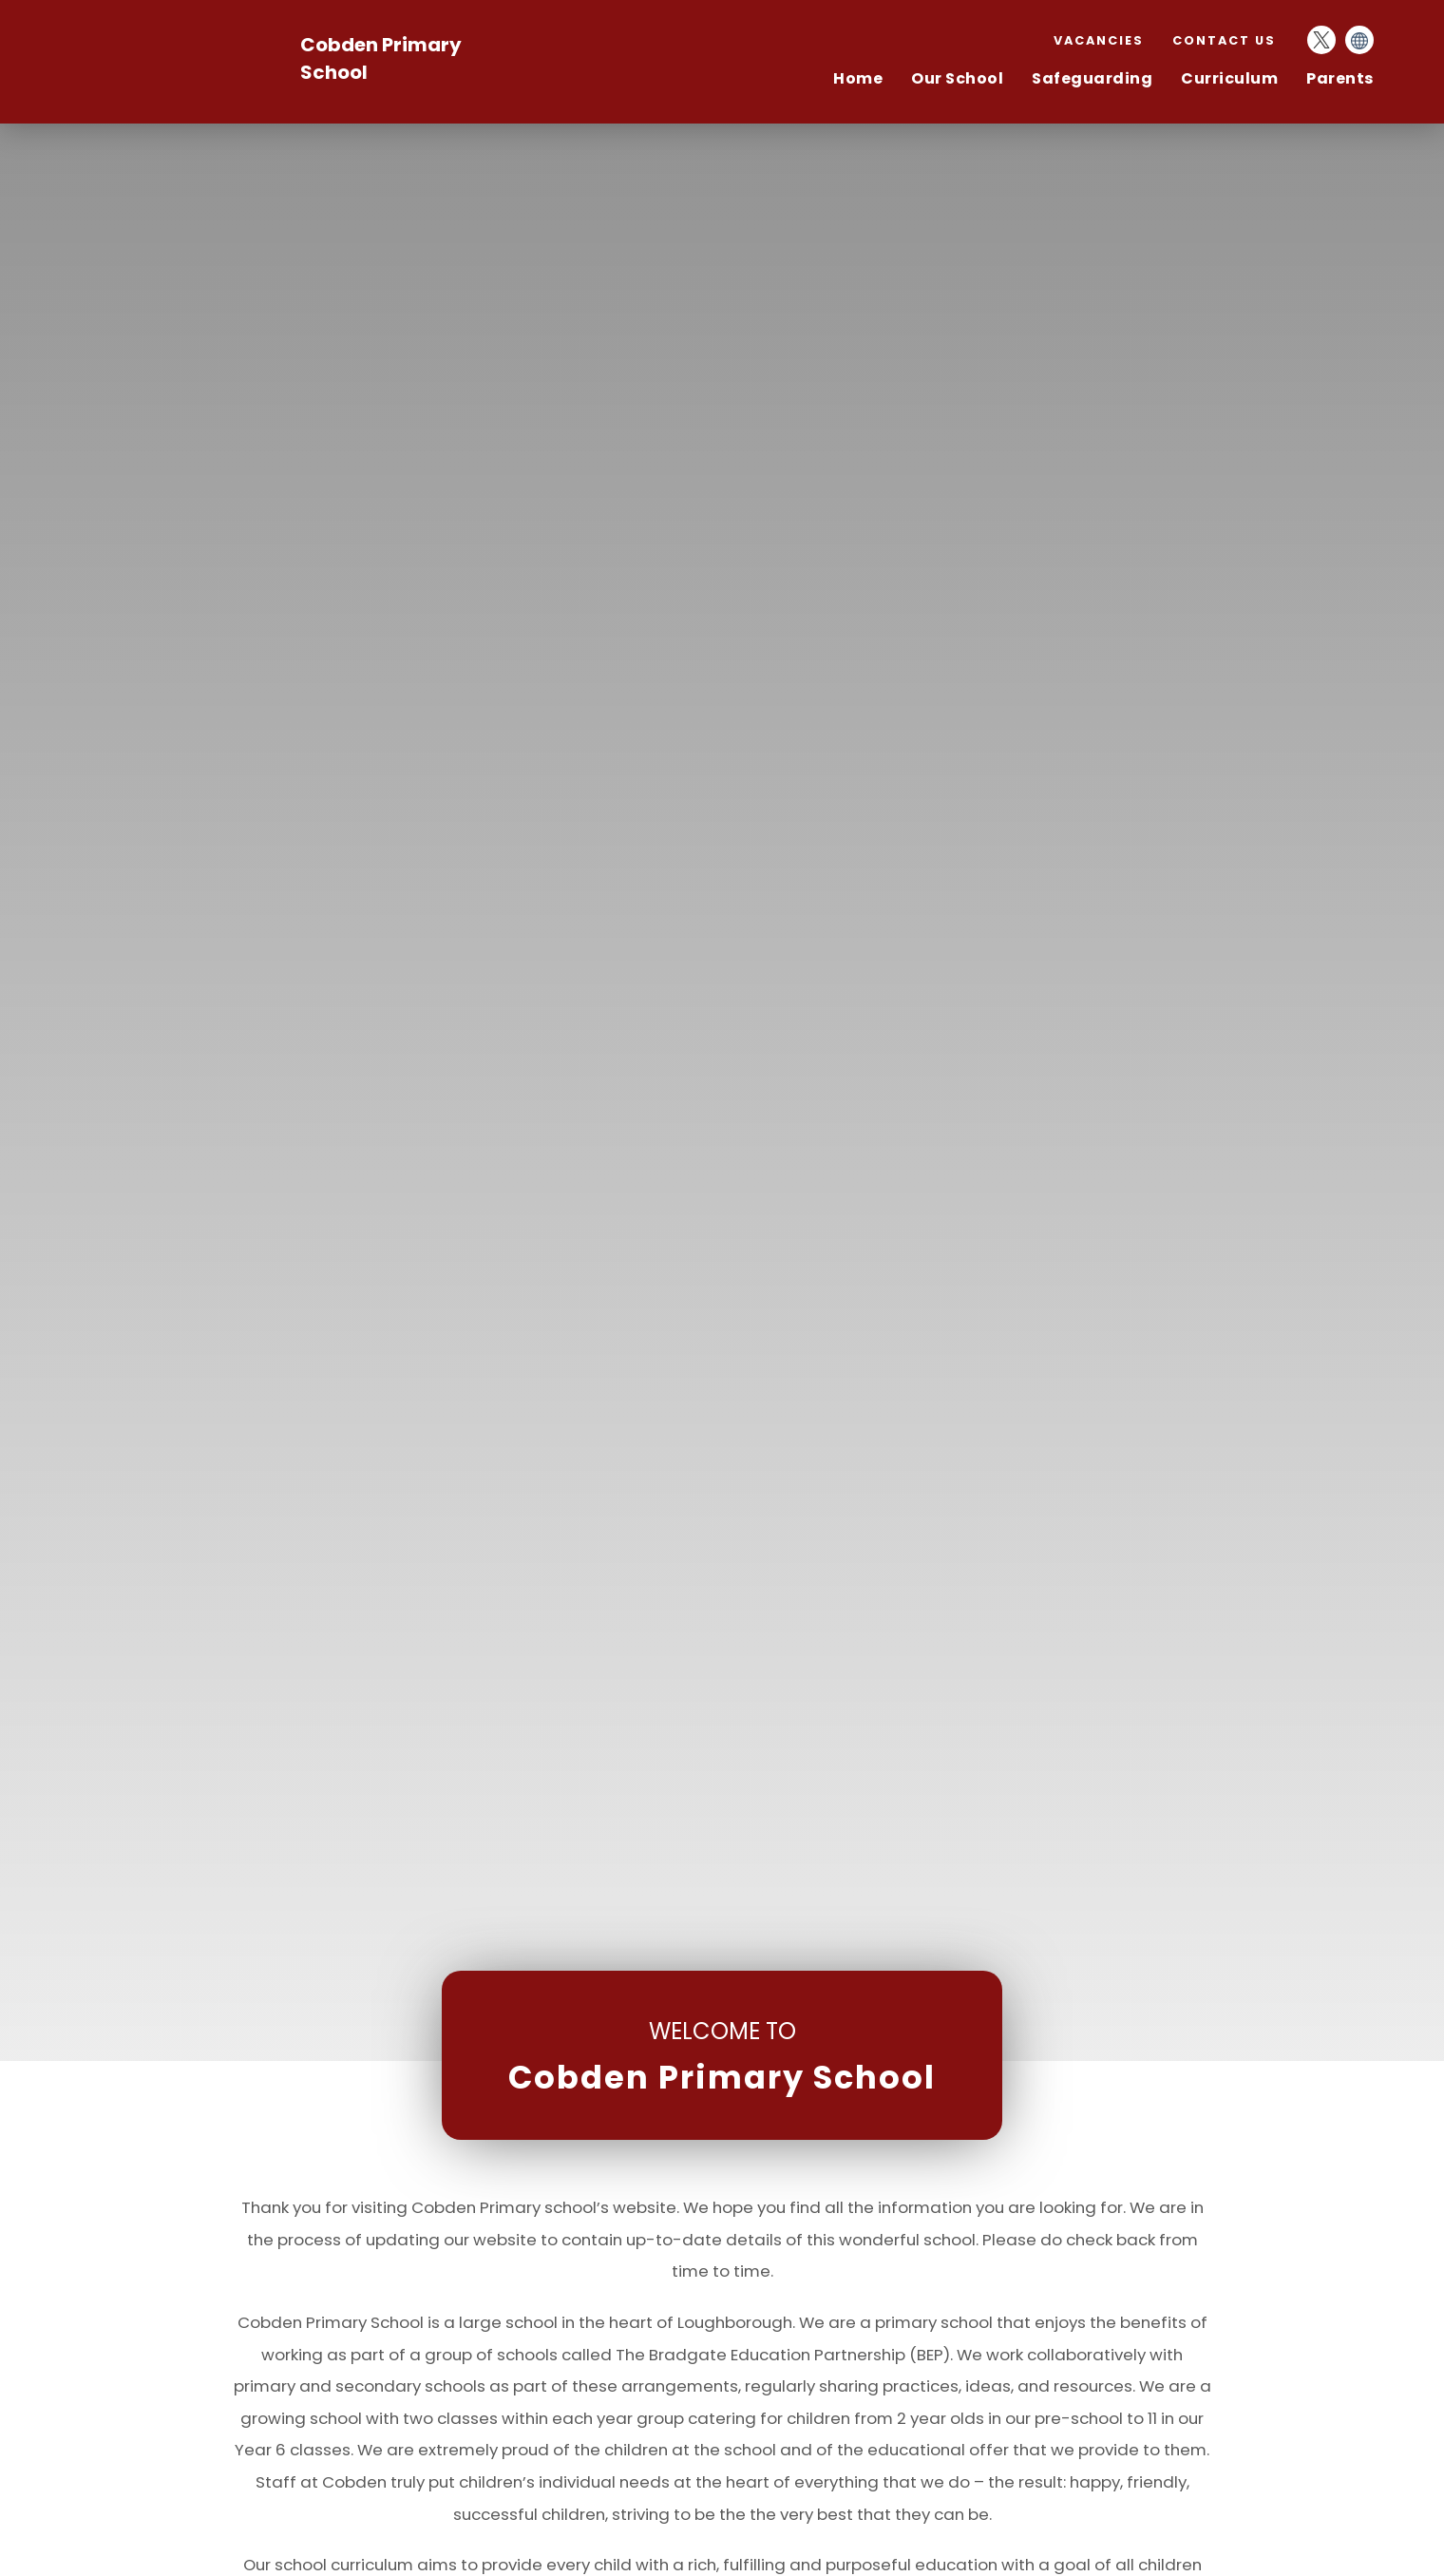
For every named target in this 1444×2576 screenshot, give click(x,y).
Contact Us (1224, 40)
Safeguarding (1092, 78)
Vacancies (1099, 40)
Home (858, 78)
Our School (957, 78)
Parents (1340, 78)
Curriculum (1229, 78)
